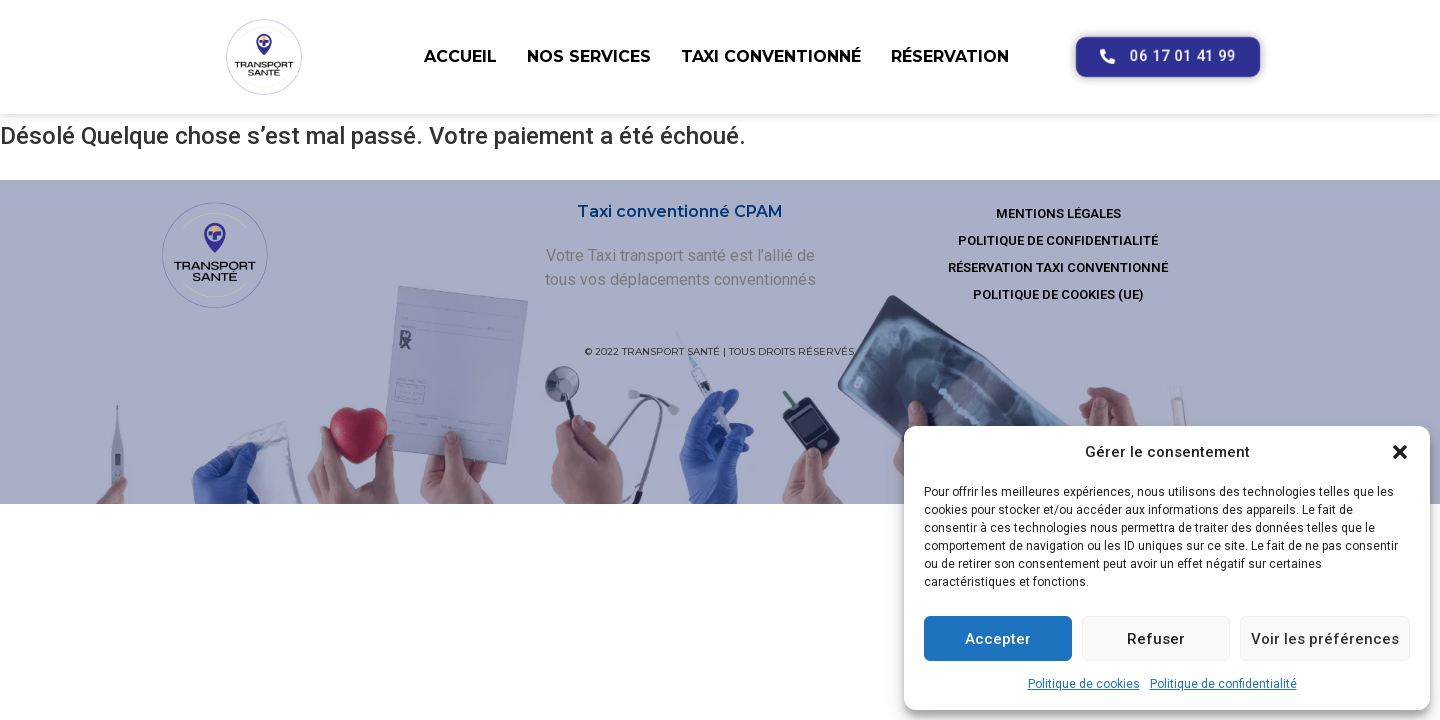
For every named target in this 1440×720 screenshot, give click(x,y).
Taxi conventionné (771, 56)
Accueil (460, 56)
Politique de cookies (1084, 684)
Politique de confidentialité (1223, 684)
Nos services (589, 56)
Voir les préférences (1325, 639)
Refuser (1156, 639)
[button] (1400, 452)
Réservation (950, 56)
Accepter (998, 639)
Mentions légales (1058, 213)
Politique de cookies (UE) (1058, 294)
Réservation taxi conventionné (1058, 267)
